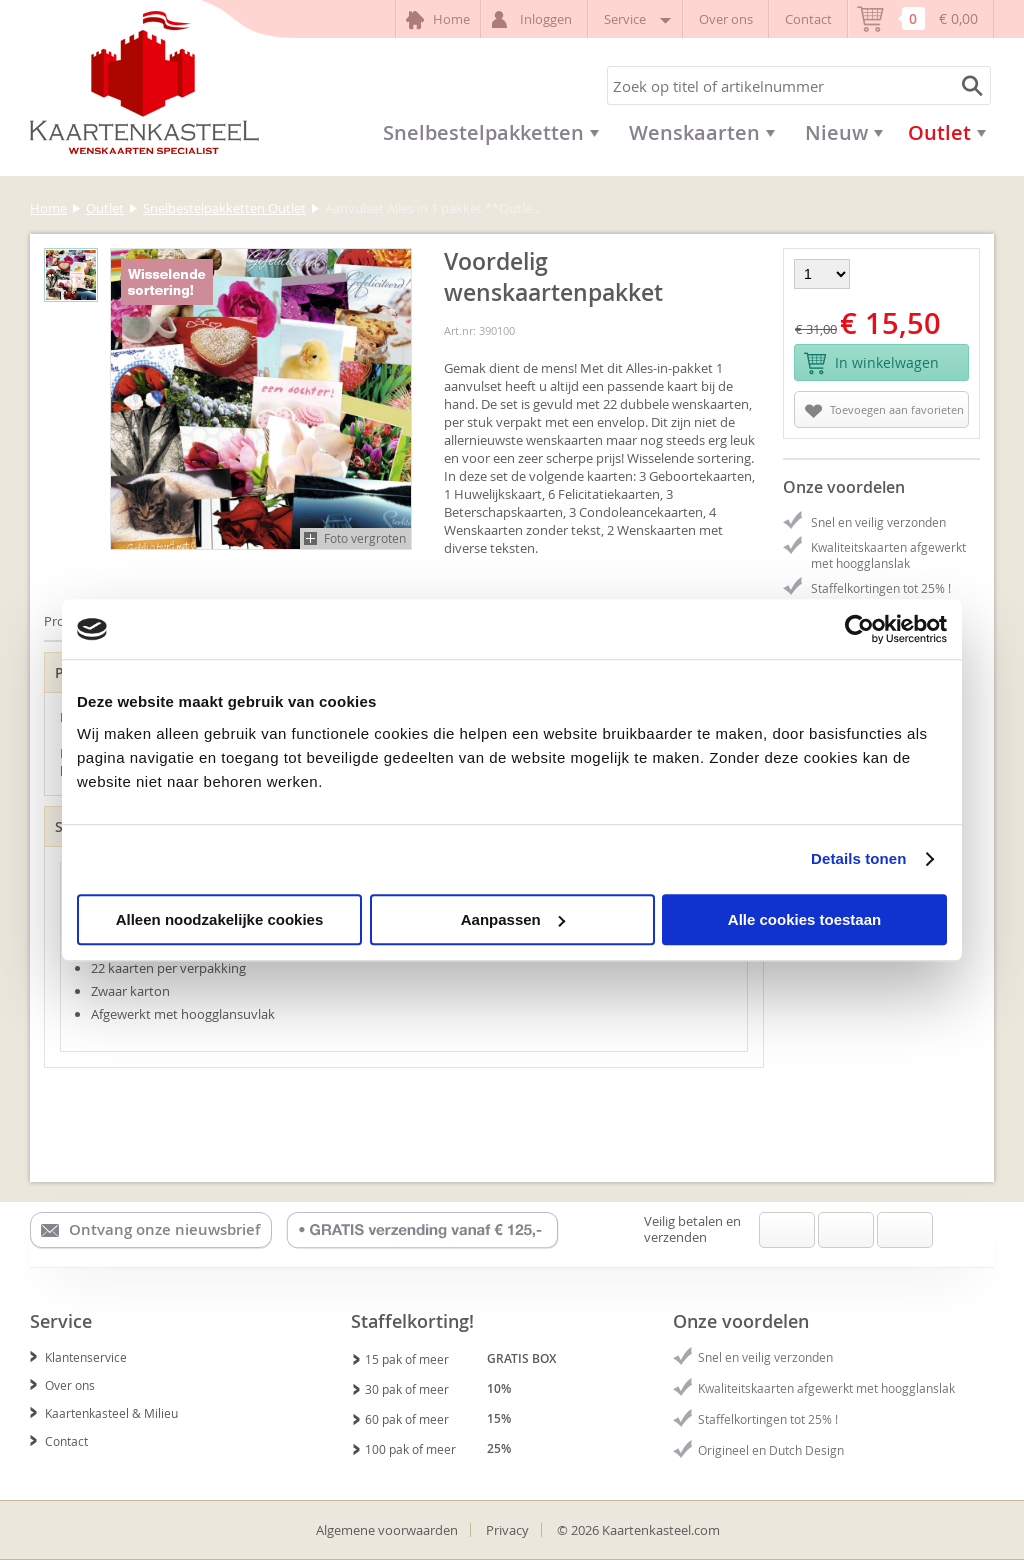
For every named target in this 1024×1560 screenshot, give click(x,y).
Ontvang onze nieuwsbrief (150, 1230)
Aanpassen (513, 919)
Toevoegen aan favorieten (884, 410)
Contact (808, 19)
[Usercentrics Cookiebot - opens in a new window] (859, 629)
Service (635, 19)
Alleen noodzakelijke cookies (220, 919)
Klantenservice (78, 1357)
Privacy (507, 1530)
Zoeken (969, 85)
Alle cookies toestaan (804, 919)
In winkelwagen (871, 363)
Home (438, 20)
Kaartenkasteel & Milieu (104, 1413)
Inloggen (534, 19)
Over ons (726, 19)
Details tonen (858, 858)
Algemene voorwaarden (387, 1530)
